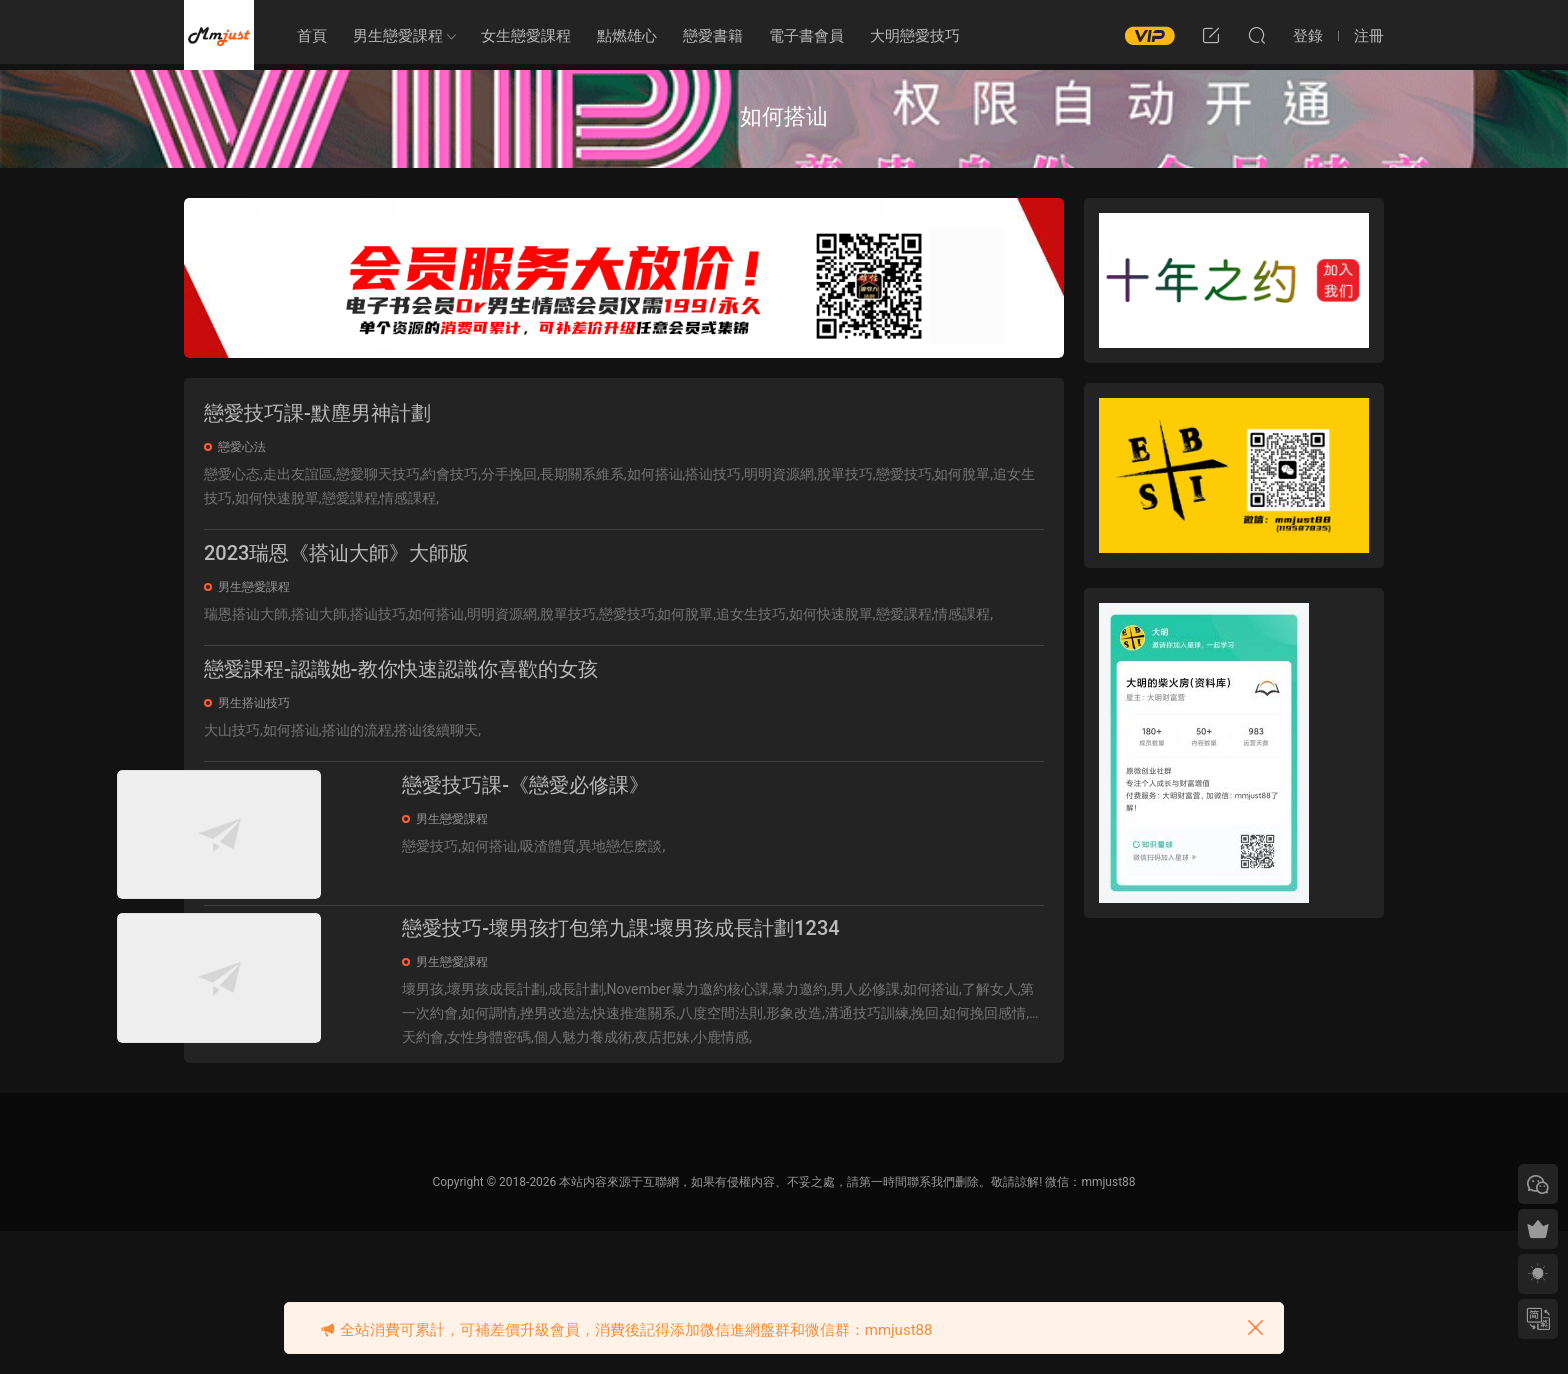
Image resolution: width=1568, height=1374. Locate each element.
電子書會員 (806, 36)
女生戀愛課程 (526, 36)
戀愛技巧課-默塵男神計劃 (317, 413)
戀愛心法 (242, 447)
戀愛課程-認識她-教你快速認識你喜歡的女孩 (401, 693)
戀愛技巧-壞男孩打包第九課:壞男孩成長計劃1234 (708, 1031)
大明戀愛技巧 (915, 36)
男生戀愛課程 (398, 36)
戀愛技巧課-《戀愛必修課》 (612, 821)
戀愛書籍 (713, 36)
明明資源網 (219, 35)
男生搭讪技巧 (254, 727)
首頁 (312, 36)
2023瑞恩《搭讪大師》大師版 (336, 565)
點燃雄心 (627, 36)
